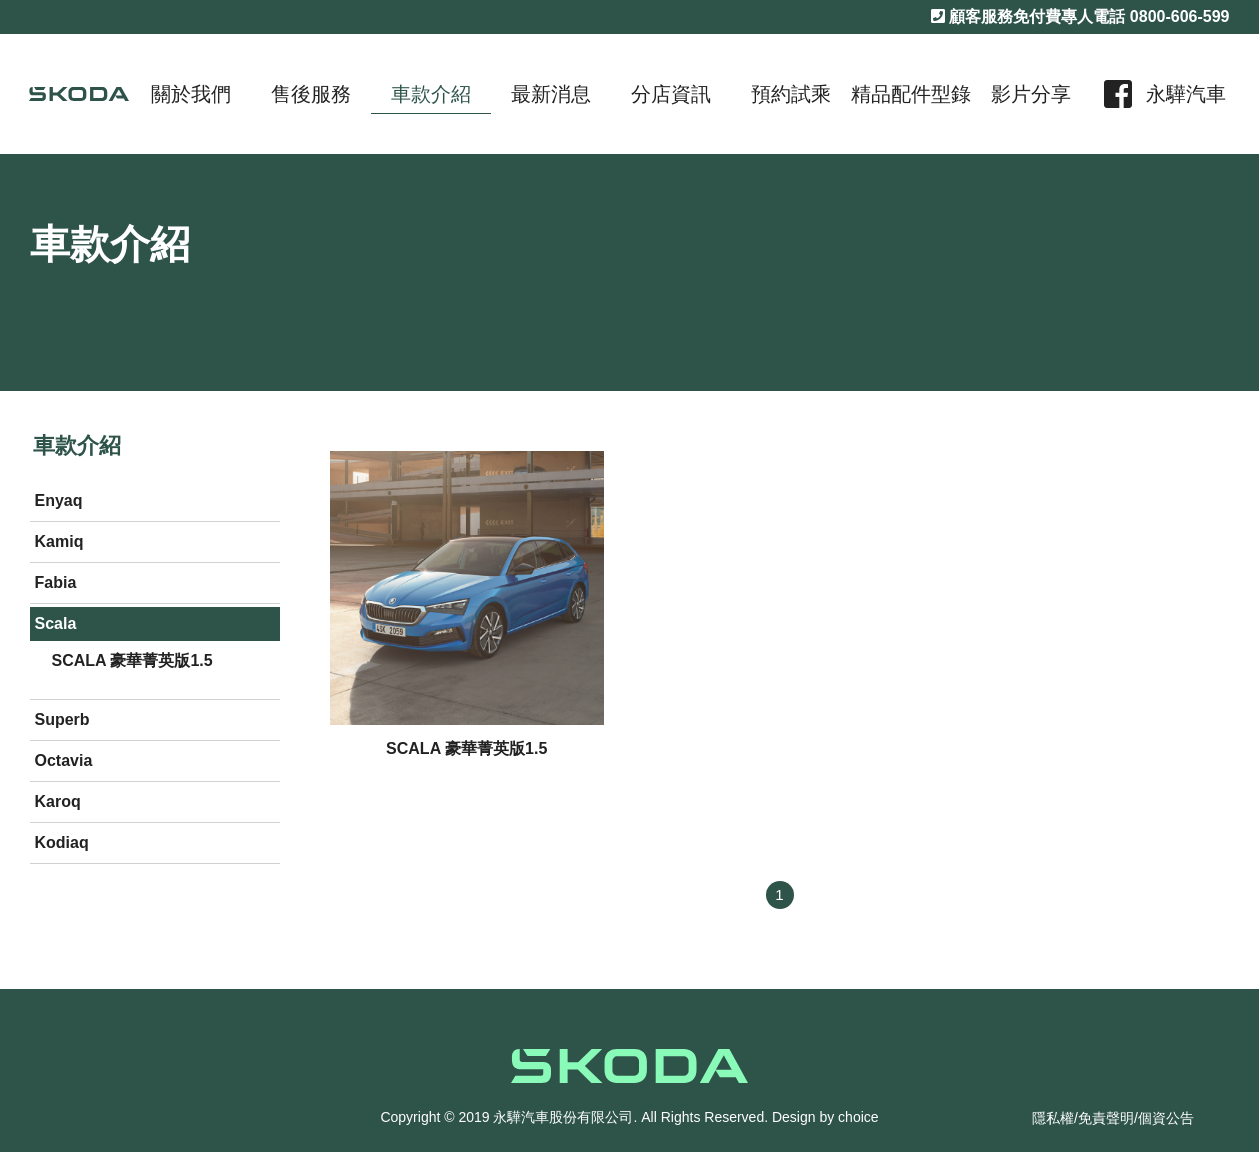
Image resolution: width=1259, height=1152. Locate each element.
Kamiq (59, 541)
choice (858, 1117)
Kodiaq (62, 842)
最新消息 (551, 94)
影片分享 (1031, 94)
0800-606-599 (1180, 16)
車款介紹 (431, 94)
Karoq (58, 801)
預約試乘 (791, 94)
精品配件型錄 (911, 94)
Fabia (56, 582)
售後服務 (311, 94)
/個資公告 (1164, 1118)
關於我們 (191, 94)
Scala (56, 623)
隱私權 (1053, 1118)
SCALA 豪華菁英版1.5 (132, 660)
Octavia (64, 760)
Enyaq (59, 500)
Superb (62, 719)
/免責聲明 (1104, 1118)
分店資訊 (671, 94)
